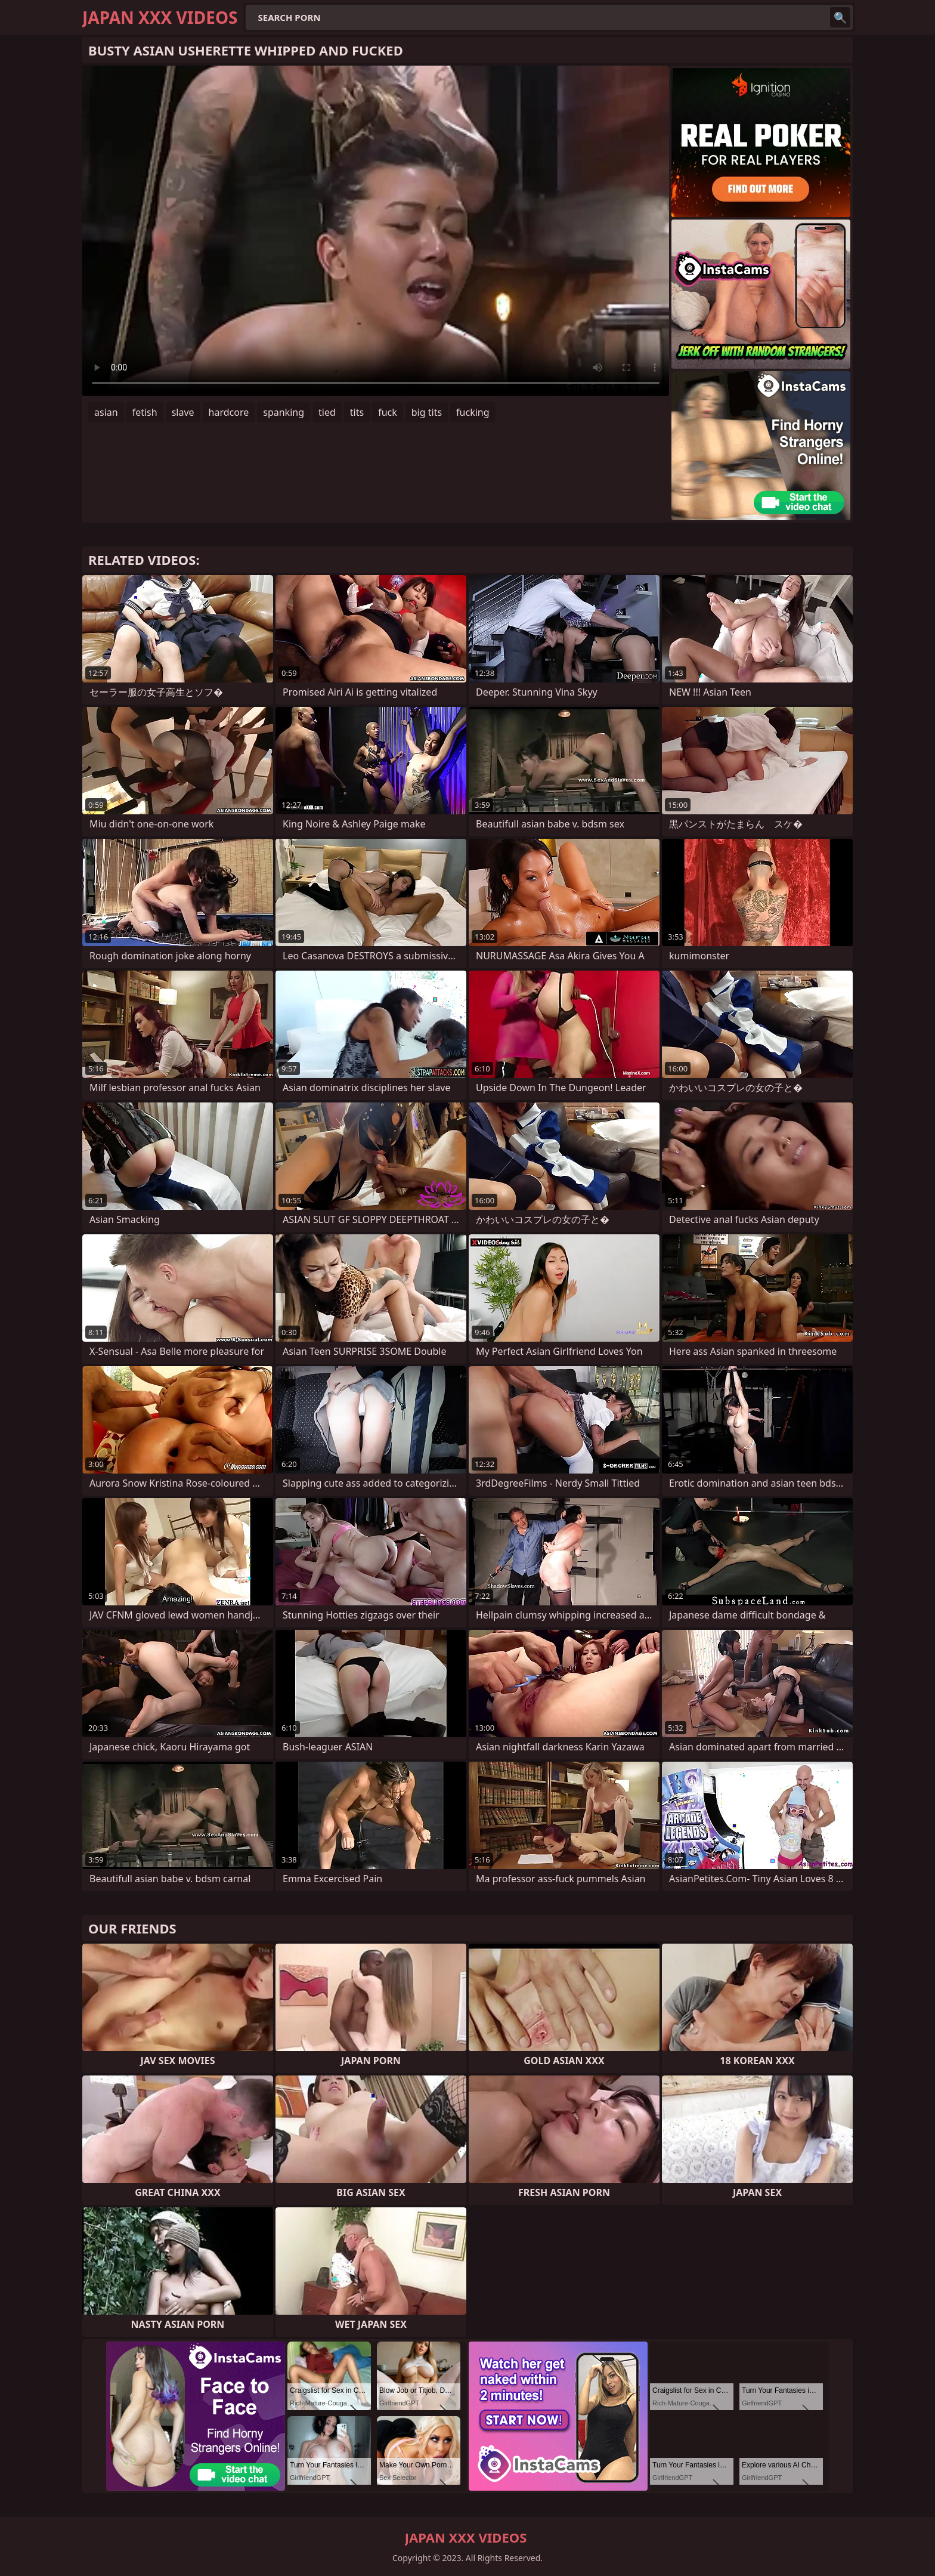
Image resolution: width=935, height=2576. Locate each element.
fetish (144, 412)
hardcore (229, 412)
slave (183, 412)
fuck (387, 412)
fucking (472, 412)
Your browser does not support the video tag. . (375, 231)
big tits (426, 412)
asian (106, 412)
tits (357, 412)
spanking (283, 412)
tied (327, 412)
